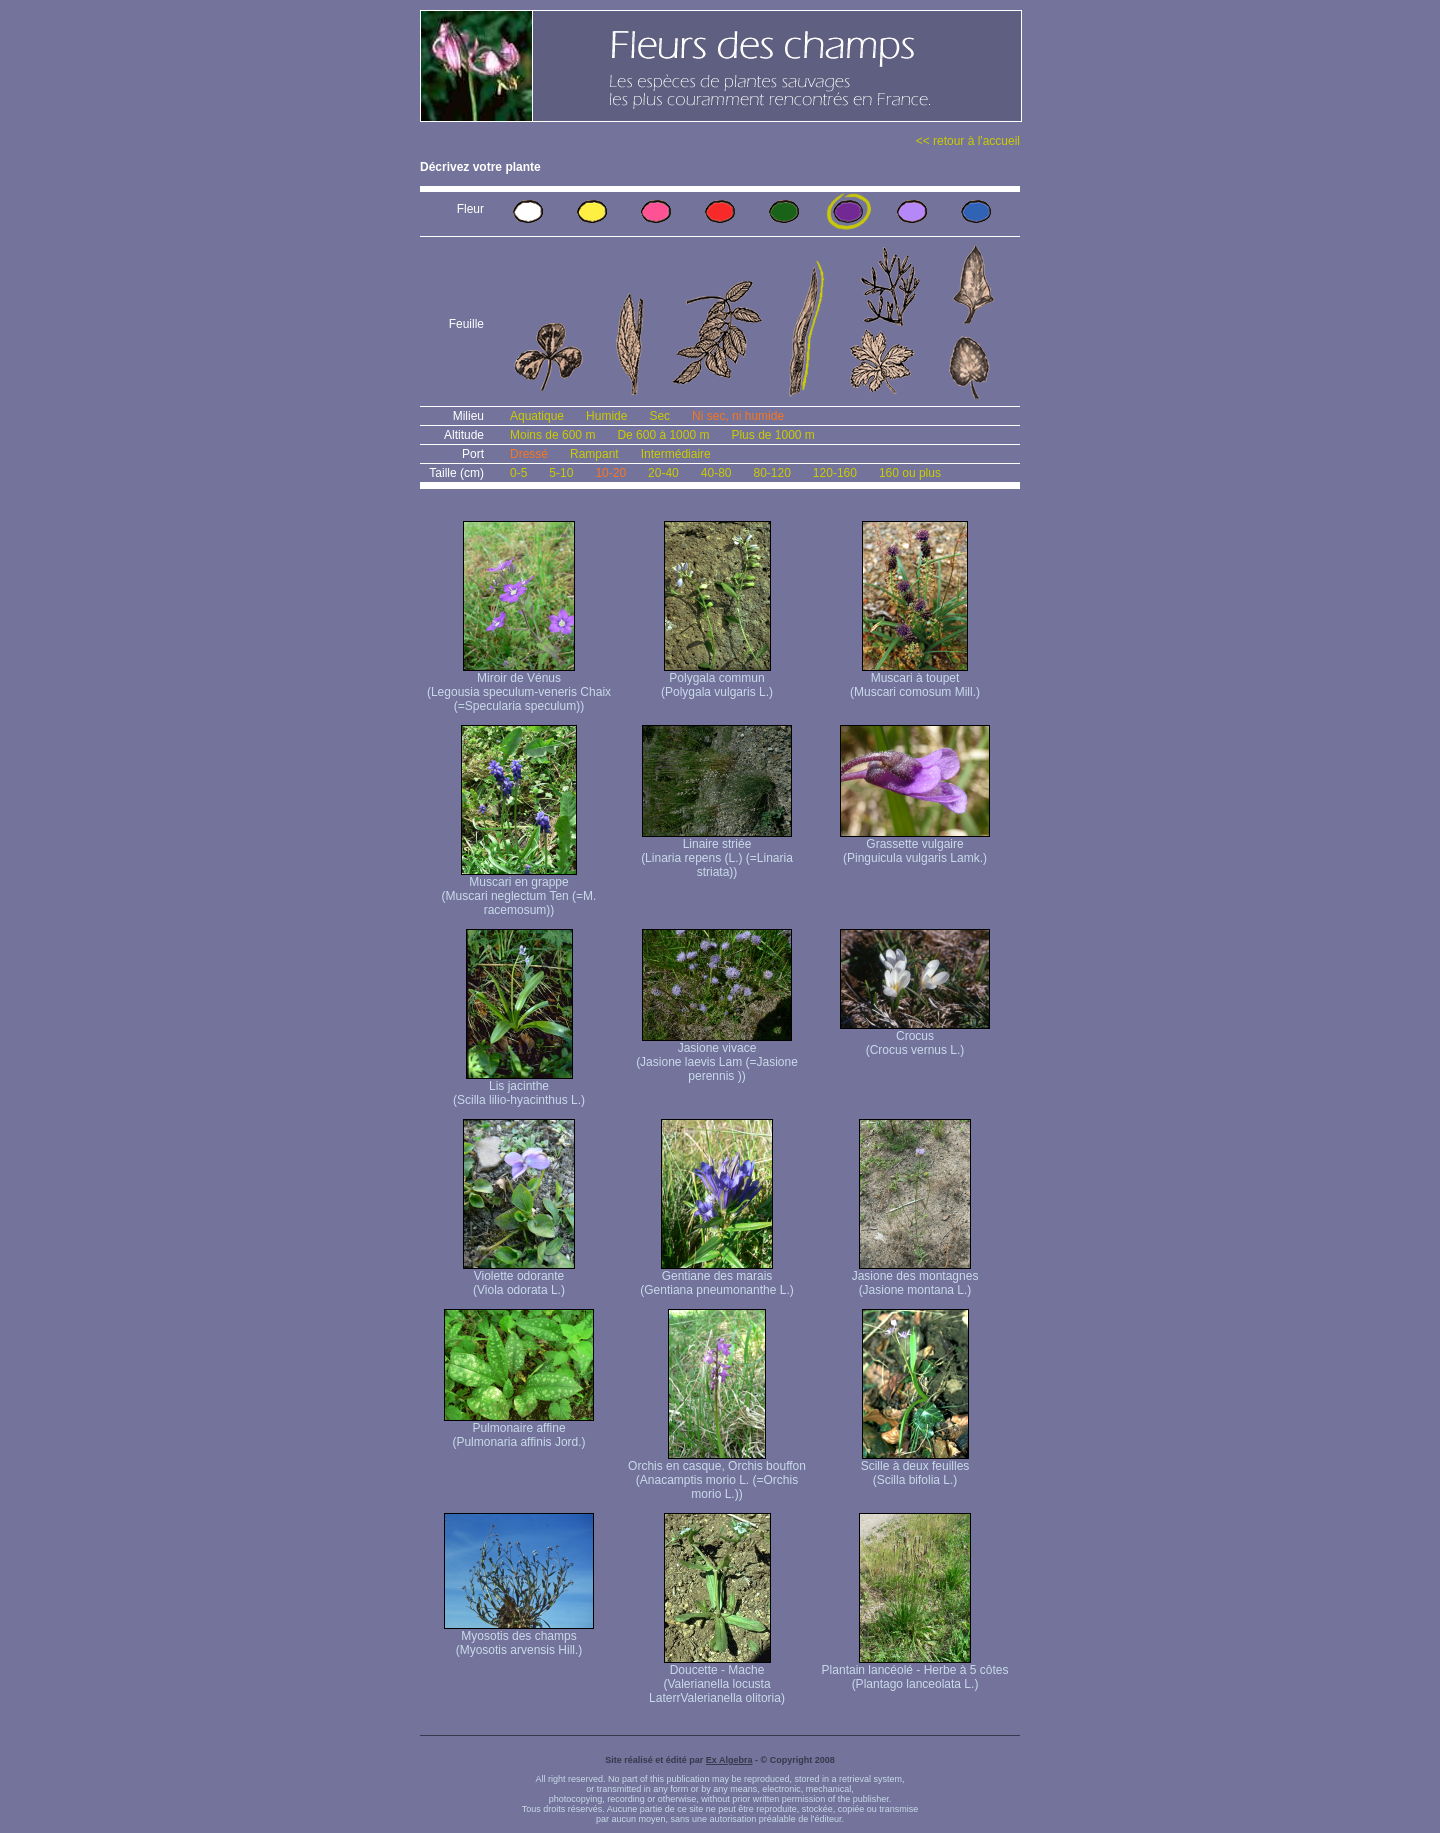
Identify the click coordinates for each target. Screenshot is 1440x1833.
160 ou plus (910, 473)
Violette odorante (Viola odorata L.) (519, 1277)
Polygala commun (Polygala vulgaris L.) (717, 679)
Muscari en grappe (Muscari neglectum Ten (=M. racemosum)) (519, 890)
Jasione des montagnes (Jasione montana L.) (915, 1277)
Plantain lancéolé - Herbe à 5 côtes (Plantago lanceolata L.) (915, 1671)
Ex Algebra (729, 1760)
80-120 (771, 473)
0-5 (518, 473)
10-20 (610, 473)
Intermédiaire (676, 454)
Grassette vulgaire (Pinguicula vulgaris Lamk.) (915, 845)
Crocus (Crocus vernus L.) (915, 1037)
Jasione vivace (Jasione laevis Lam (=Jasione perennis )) (717, 1056)
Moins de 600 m (552, 435)
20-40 (663, 473)
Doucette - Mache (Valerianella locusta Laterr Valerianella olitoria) (717, 1678)
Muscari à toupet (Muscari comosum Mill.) (915, 679)
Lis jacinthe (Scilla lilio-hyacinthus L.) (519, 1087)
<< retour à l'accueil (968, 141)
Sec (659, 416)
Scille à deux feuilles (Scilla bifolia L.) (915, 1467)
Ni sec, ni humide (738, 416)
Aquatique (537, 416)
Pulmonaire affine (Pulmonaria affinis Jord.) (519, 1429)
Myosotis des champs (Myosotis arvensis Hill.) (519, 1637)
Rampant (594, 454)
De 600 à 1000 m (663, 435)
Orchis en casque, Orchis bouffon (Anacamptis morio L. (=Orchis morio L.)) (717, 1474)
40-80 (716, 473)
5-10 (561, 473)
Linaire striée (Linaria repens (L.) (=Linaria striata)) (717, 852)
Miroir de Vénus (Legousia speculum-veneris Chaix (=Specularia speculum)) (519, 686)
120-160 (835, 473)
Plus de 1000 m (772, 435)
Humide (606, 416)
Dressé (529, 454)
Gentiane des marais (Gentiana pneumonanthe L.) (716, 1277)
